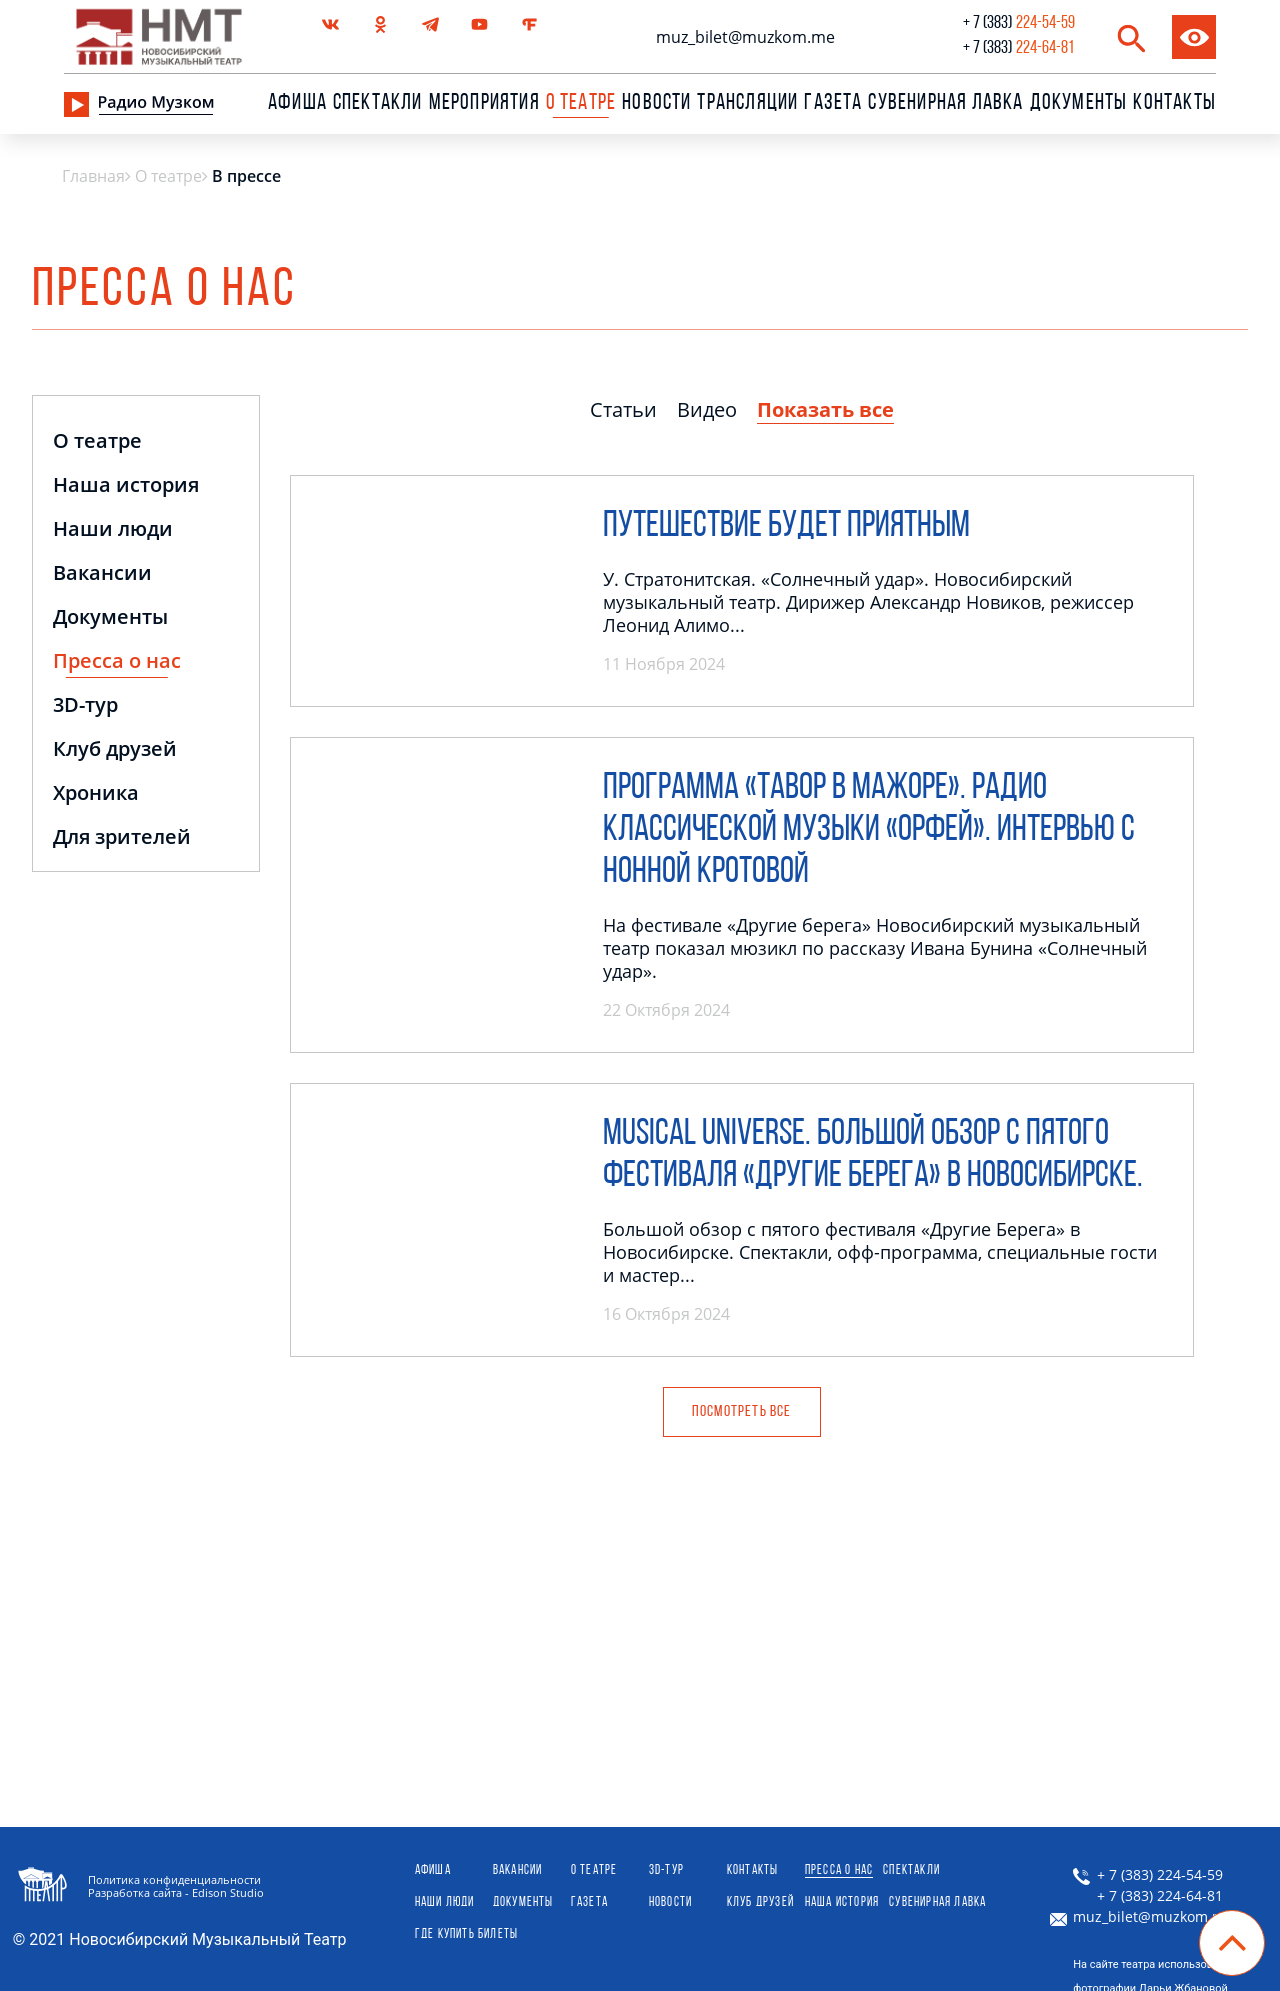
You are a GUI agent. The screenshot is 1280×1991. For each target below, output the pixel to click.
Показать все (825, 409)
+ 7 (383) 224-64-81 (1148, 1896)
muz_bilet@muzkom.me (745, 37)
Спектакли (378, 104)
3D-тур (85, 706)
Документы (1079, 104)
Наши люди (113, 530)
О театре (97, 442)
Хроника (96, 794)
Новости (656, 104)
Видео (707, 409)
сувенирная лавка (945, 104)
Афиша (297, 104)
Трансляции (747, 104)
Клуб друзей (115, 750)
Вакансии (102, 574)
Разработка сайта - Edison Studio (176, 1892)
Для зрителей (122, 838)
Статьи (623, 409)
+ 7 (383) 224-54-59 (1148, 1875)
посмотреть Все (742, 1412)
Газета (833, 104)
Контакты (1174, 104)
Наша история (126, 486)
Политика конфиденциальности (174, 1879)
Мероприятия (484, 104)
